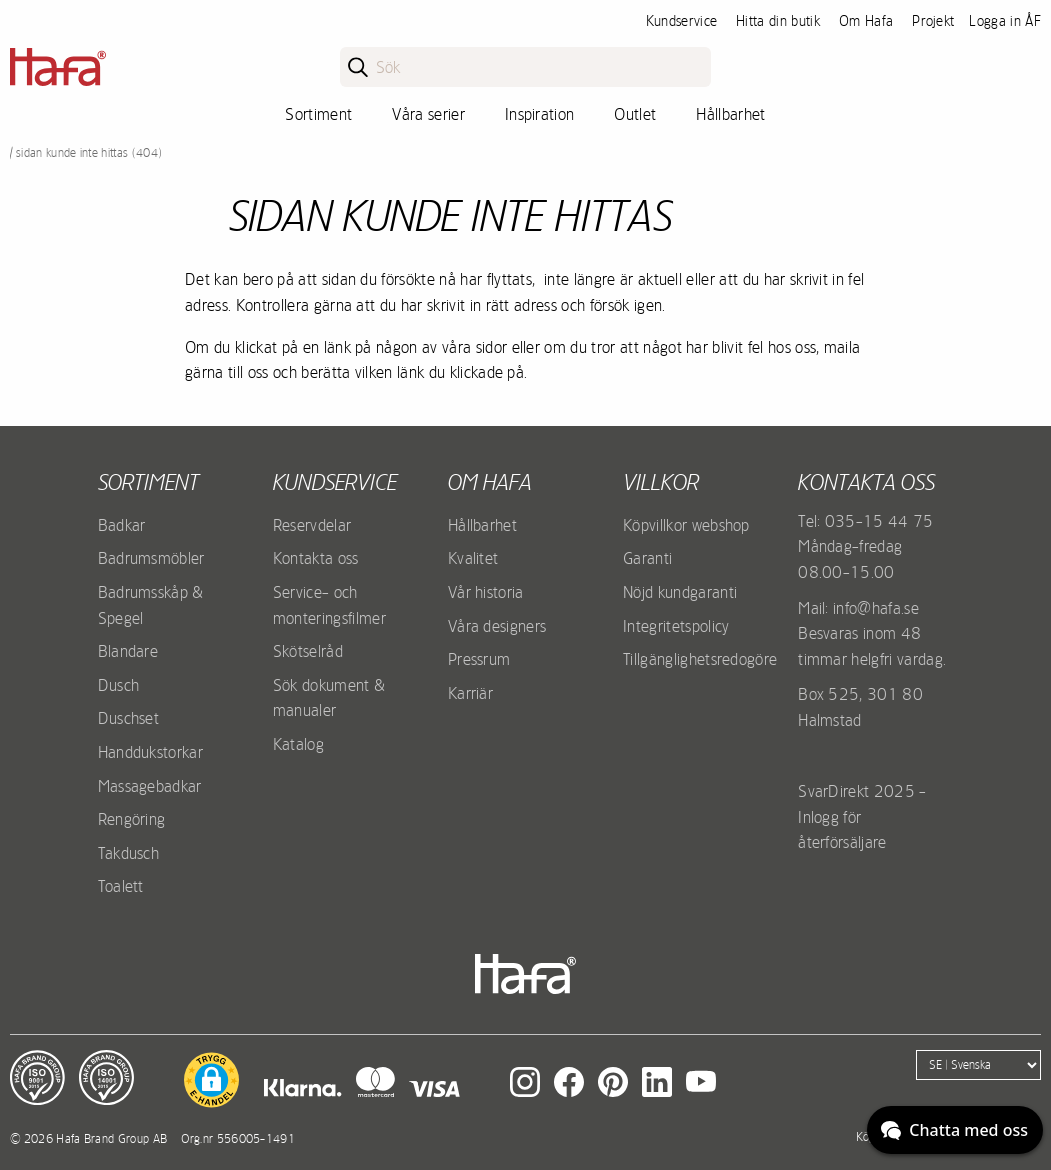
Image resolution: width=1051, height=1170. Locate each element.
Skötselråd (308, 651)
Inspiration (540, 114)
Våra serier (428, 114)
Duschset (129, 718)
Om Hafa (866, 21)
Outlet (635, 114)
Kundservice (682, 21)
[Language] (978, 1065)
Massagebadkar (150, 786)
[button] (211, 1080)
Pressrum (479, 659)
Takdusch (129, 853)
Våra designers (497, 626)
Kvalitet (473, 558)
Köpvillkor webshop (686, 525)
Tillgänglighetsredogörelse (709, 659)
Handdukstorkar (150, 752)
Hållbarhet (730, 114)
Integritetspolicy (676, 626)
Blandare (128, 651)
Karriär (470, 693)
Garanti (647, 558)
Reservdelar (312, 525)
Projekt (933, 21)
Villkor (661, 482)
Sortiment (318, 114)
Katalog (298, 744)
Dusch (119, 685)
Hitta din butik (778, 21)
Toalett (121, 886)
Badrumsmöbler (151, 558)
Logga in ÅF (1005, 21)
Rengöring (132, 819)
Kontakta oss (316, 558)
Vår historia (486, 592)
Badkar (122, 525)
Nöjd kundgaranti (680, 592)
